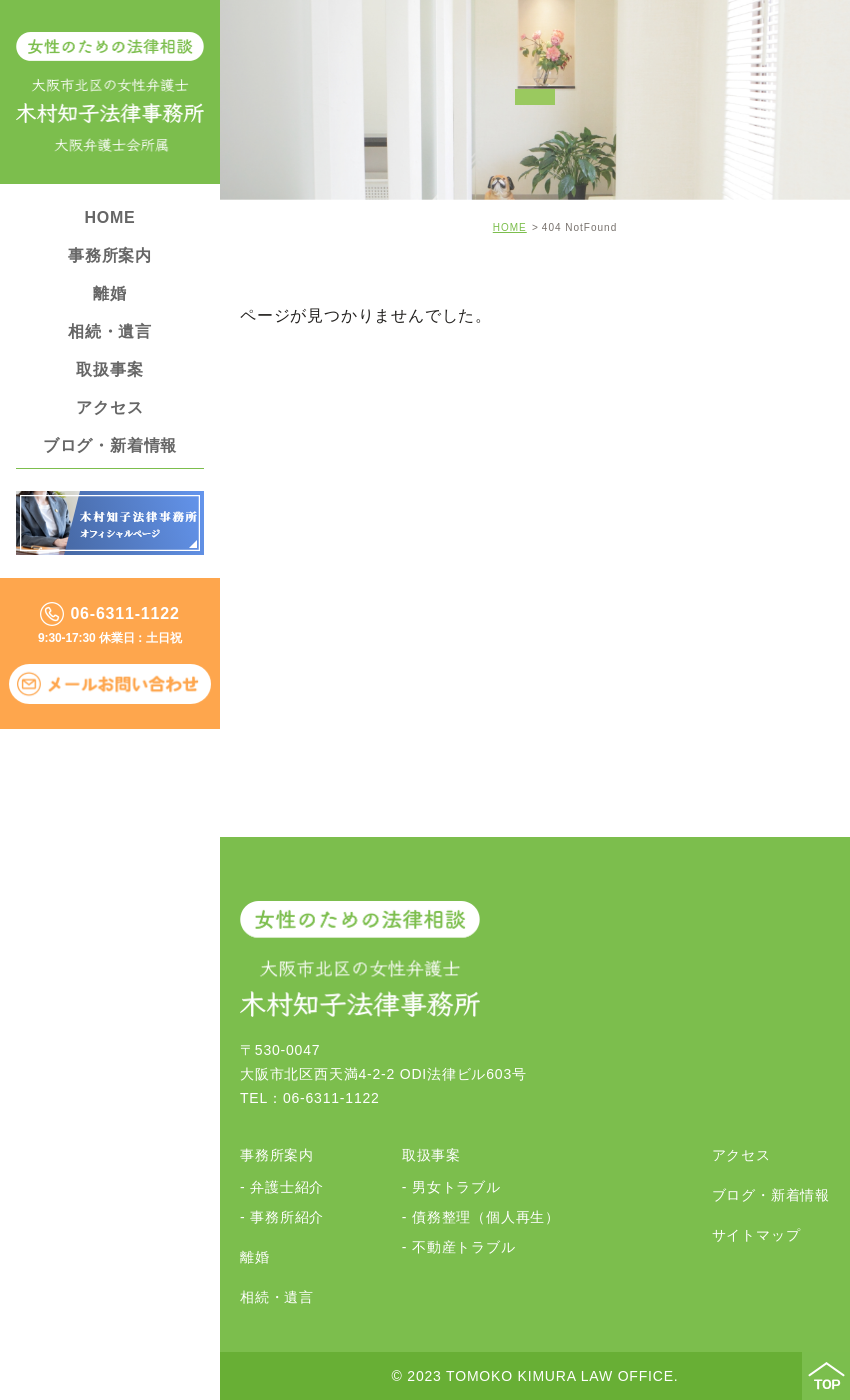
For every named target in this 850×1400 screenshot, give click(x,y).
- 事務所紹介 (282, 1217)
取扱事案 (109, 369)
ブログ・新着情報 (110, 445)
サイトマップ (756, 1235)
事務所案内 (110, 255)
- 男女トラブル (451, 1187)
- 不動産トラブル (459, 1247)
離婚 (110, 293)
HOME (109, 217)
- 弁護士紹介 (282, 1187)
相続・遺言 (110, 331)
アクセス (109, 407)
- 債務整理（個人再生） (481, 1217)
